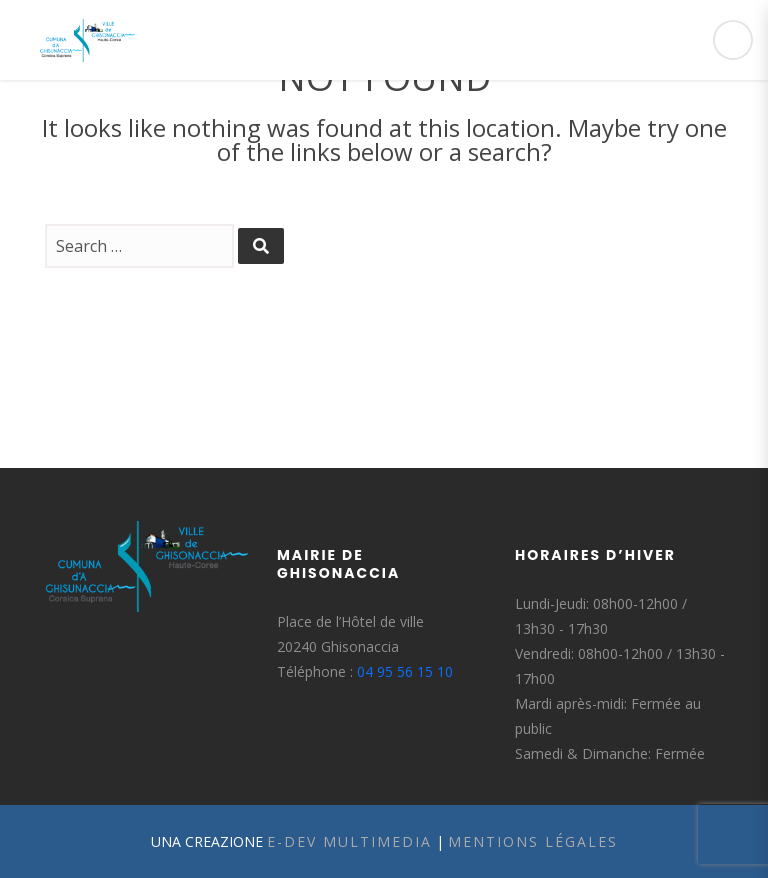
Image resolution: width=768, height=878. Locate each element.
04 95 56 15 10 (405, 671)
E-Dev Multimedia (349, 841)
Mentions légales (533, 841)
